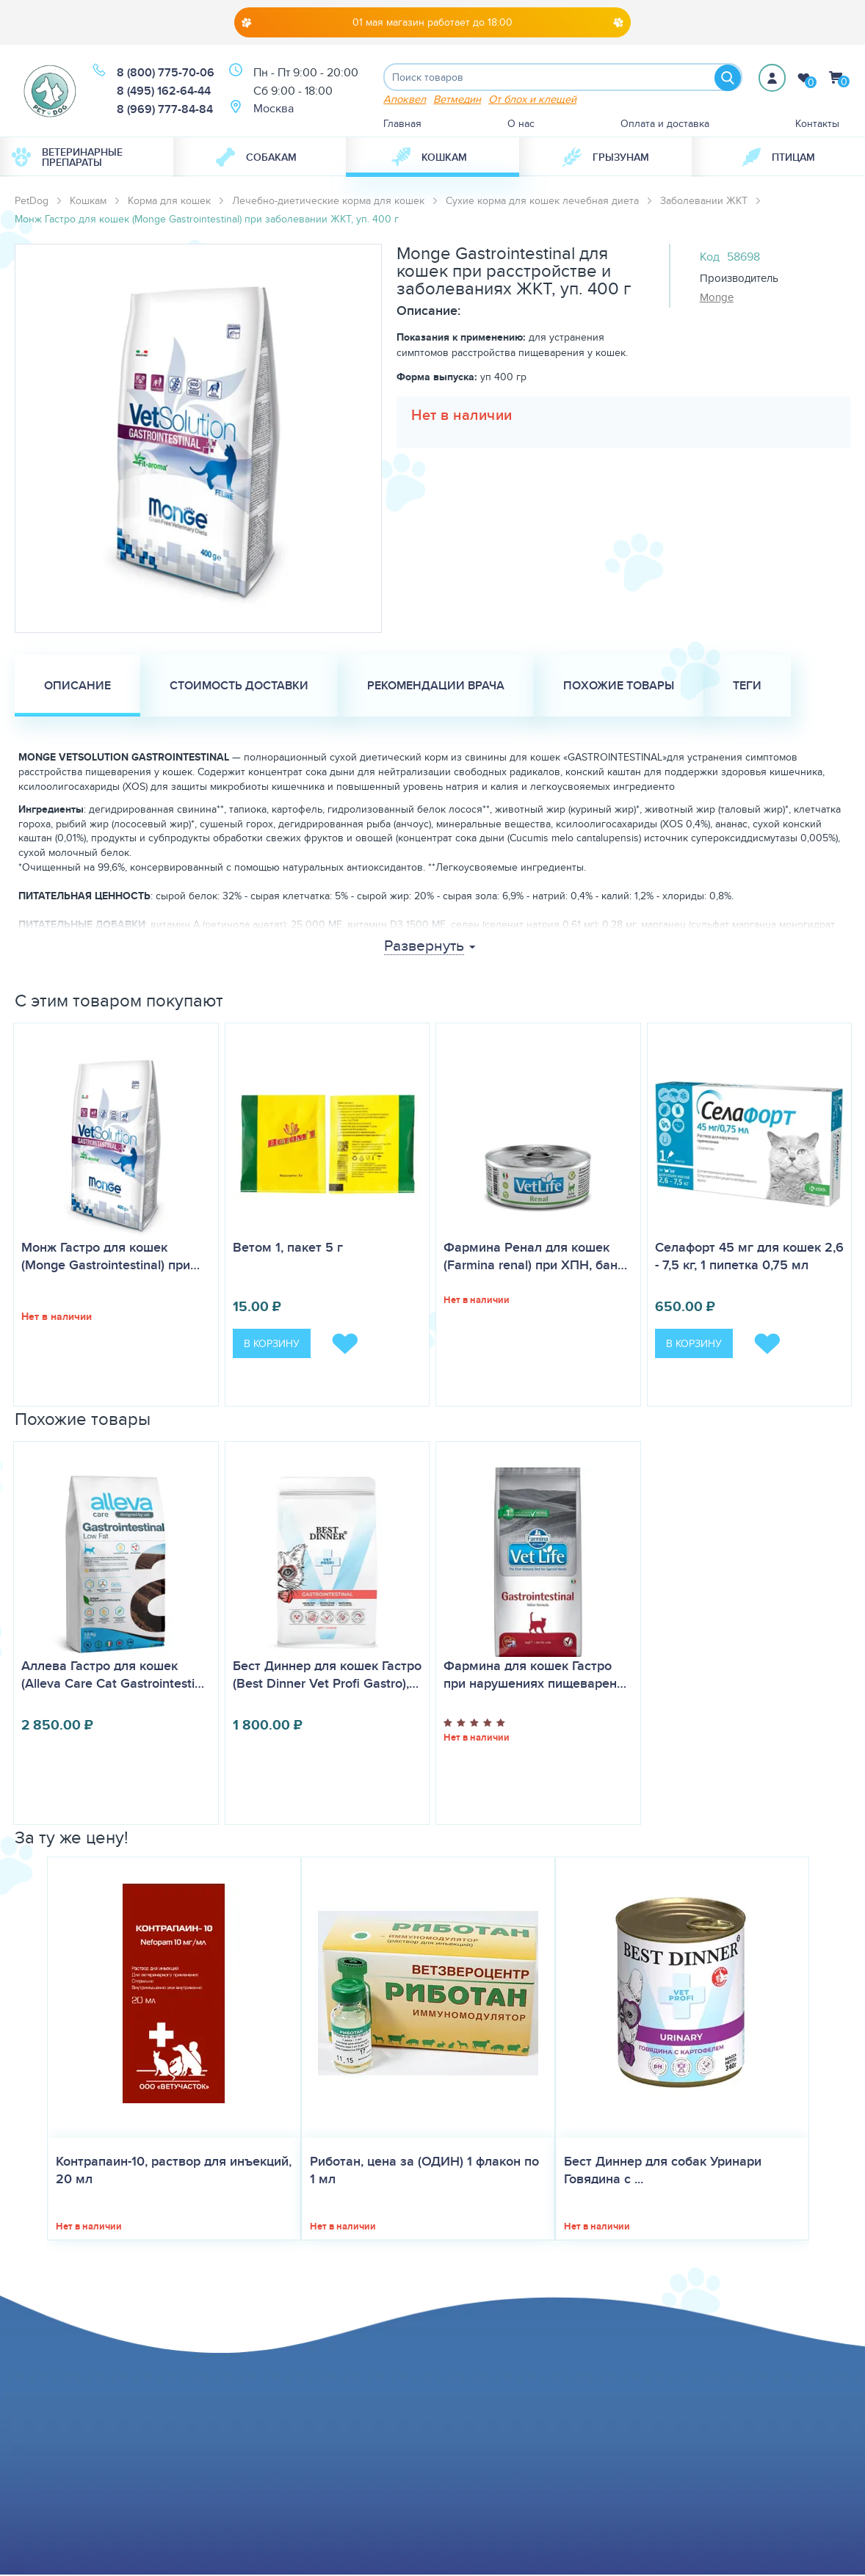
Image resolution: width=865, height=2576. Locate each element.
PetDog (31, 202)
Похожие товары (618, 686)
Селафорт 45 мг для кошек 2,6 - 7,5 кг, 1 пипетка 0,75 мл (749, 1256)
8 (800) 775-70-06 (165, 73)
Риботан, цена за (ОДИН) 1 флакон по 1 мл (424, 2171)
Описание (77, 686)
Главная (402, 124)
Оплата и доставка (664, 124)
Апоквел (404, 100)
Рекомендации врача (435, 686)
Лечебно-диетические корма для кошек (328, 202)
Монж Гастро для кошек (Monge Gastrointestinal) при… (110, 1256)
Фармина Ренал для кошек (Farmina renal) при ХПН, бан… (535, 1256)
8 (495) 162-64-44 (164, 91)
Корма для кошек (169, 202)
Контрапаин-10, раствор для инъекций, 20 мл (174, 2171)
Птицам (778, 158)
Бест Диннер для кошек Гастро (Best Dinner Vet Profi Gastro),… (327, 1676)
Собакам (256, 158)
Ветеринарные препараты (67, 158)
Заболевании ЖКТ (704, 202)
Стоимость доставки (239, 686)
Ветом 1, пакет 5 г (288, 1248)
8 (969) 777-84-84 (165, 109)
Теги (747, 686)
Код (710, 258)
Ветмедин (457, 100)
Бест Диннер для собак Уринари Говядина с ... (662, 2171)
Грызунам (605, 158)
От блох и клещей (532, 100)
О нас (521, 124)
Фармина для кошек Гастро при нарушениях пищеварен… (535, 1675)
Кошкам (429, 158)
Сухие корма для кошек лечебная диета (542, 202)
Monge (717, 298)
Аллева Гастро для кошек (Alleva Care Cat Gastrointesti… (112, 1675)
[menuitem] (86, 158)
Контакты (817, 124)
